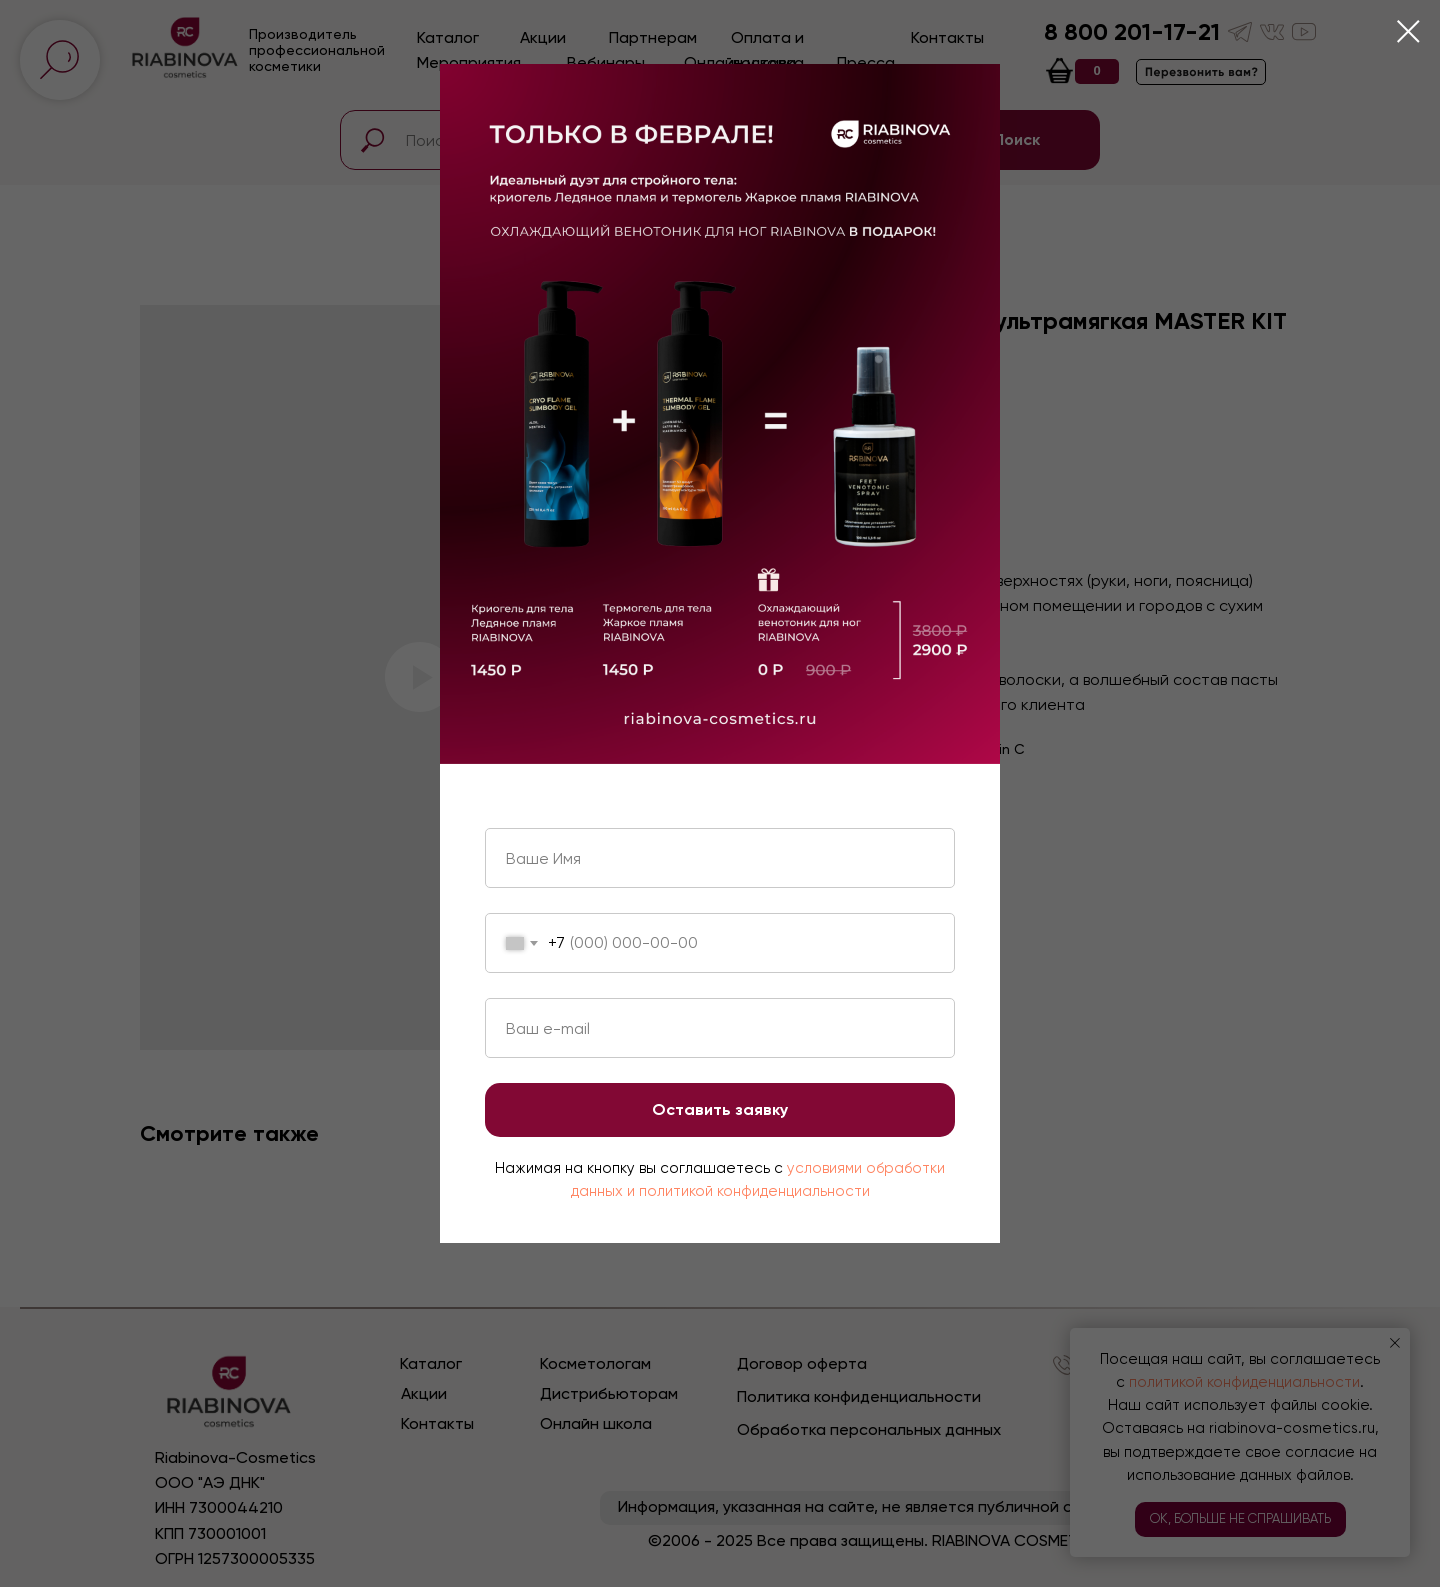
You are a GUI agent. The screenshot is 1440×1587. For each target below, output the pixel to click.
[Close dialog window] (1408, 31)
